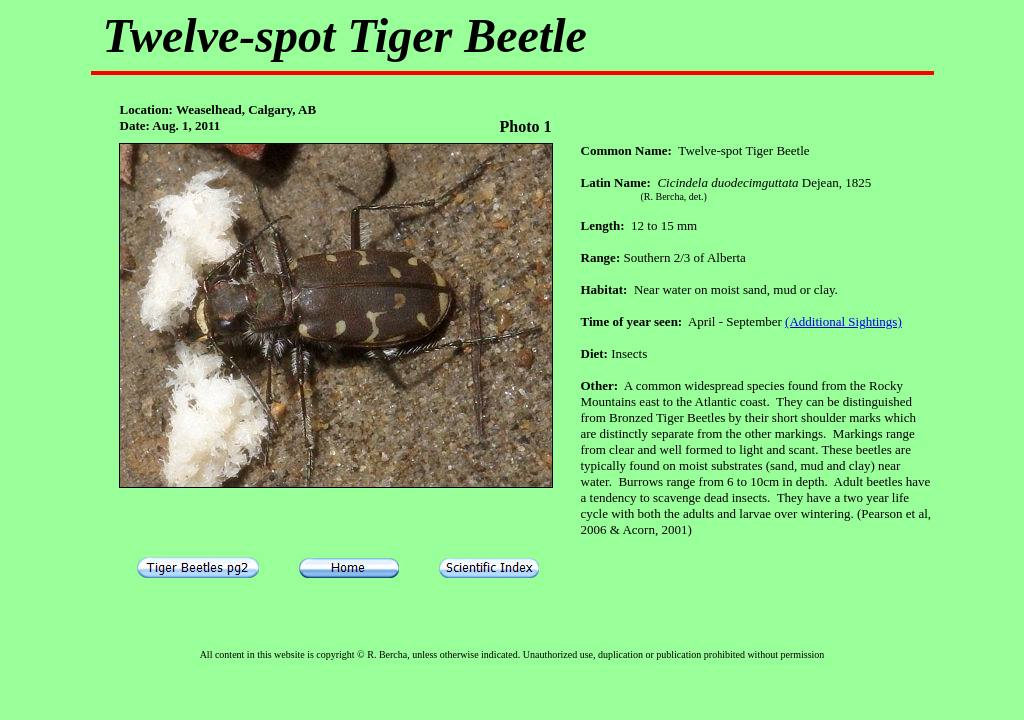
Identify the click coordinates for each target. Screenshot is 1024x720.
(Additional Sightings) (843, 321)
